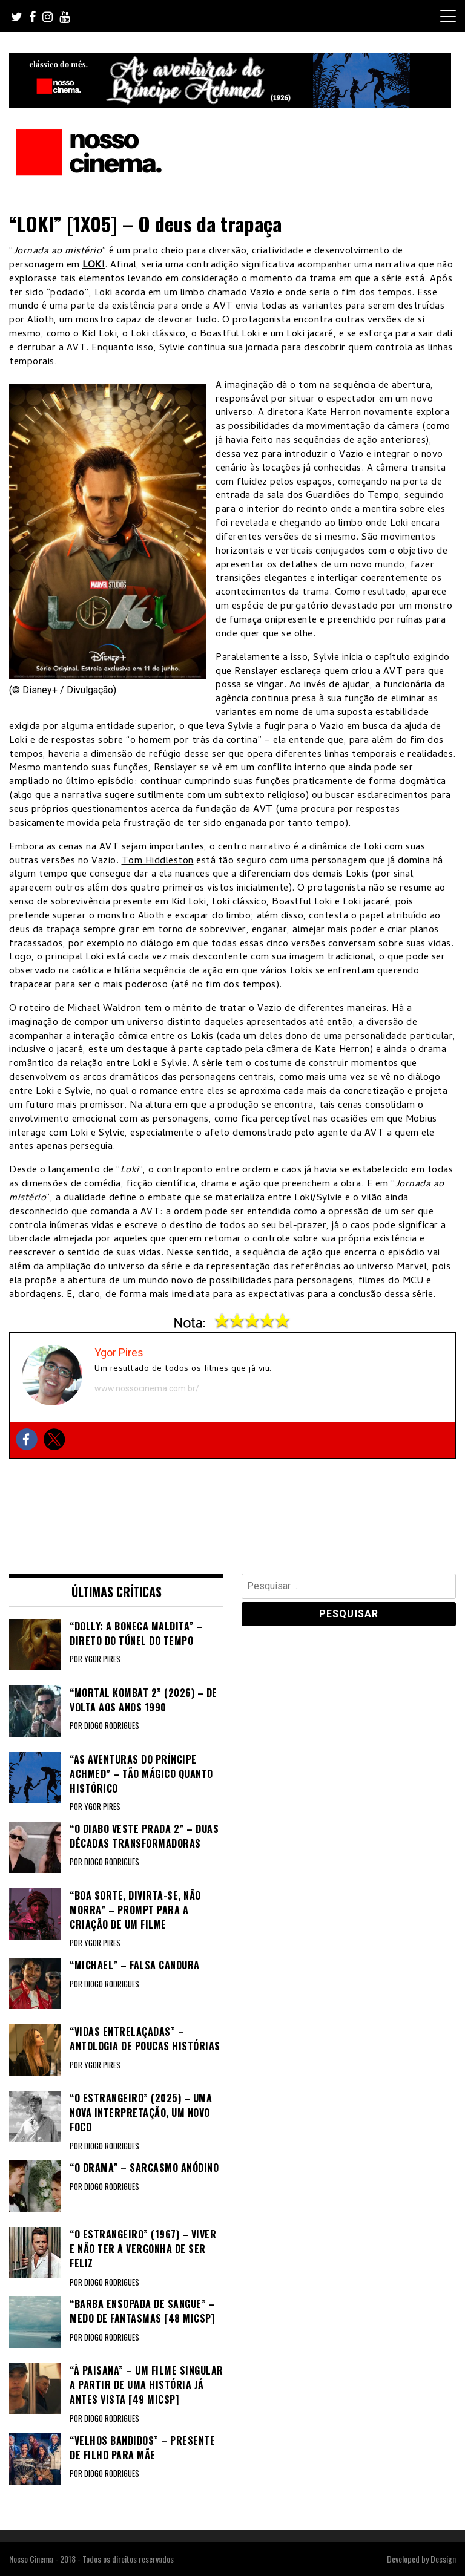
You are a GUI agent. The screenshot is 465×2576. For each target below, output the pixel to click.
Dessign (443, 2558)
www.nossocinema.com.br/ (146, 1388)
